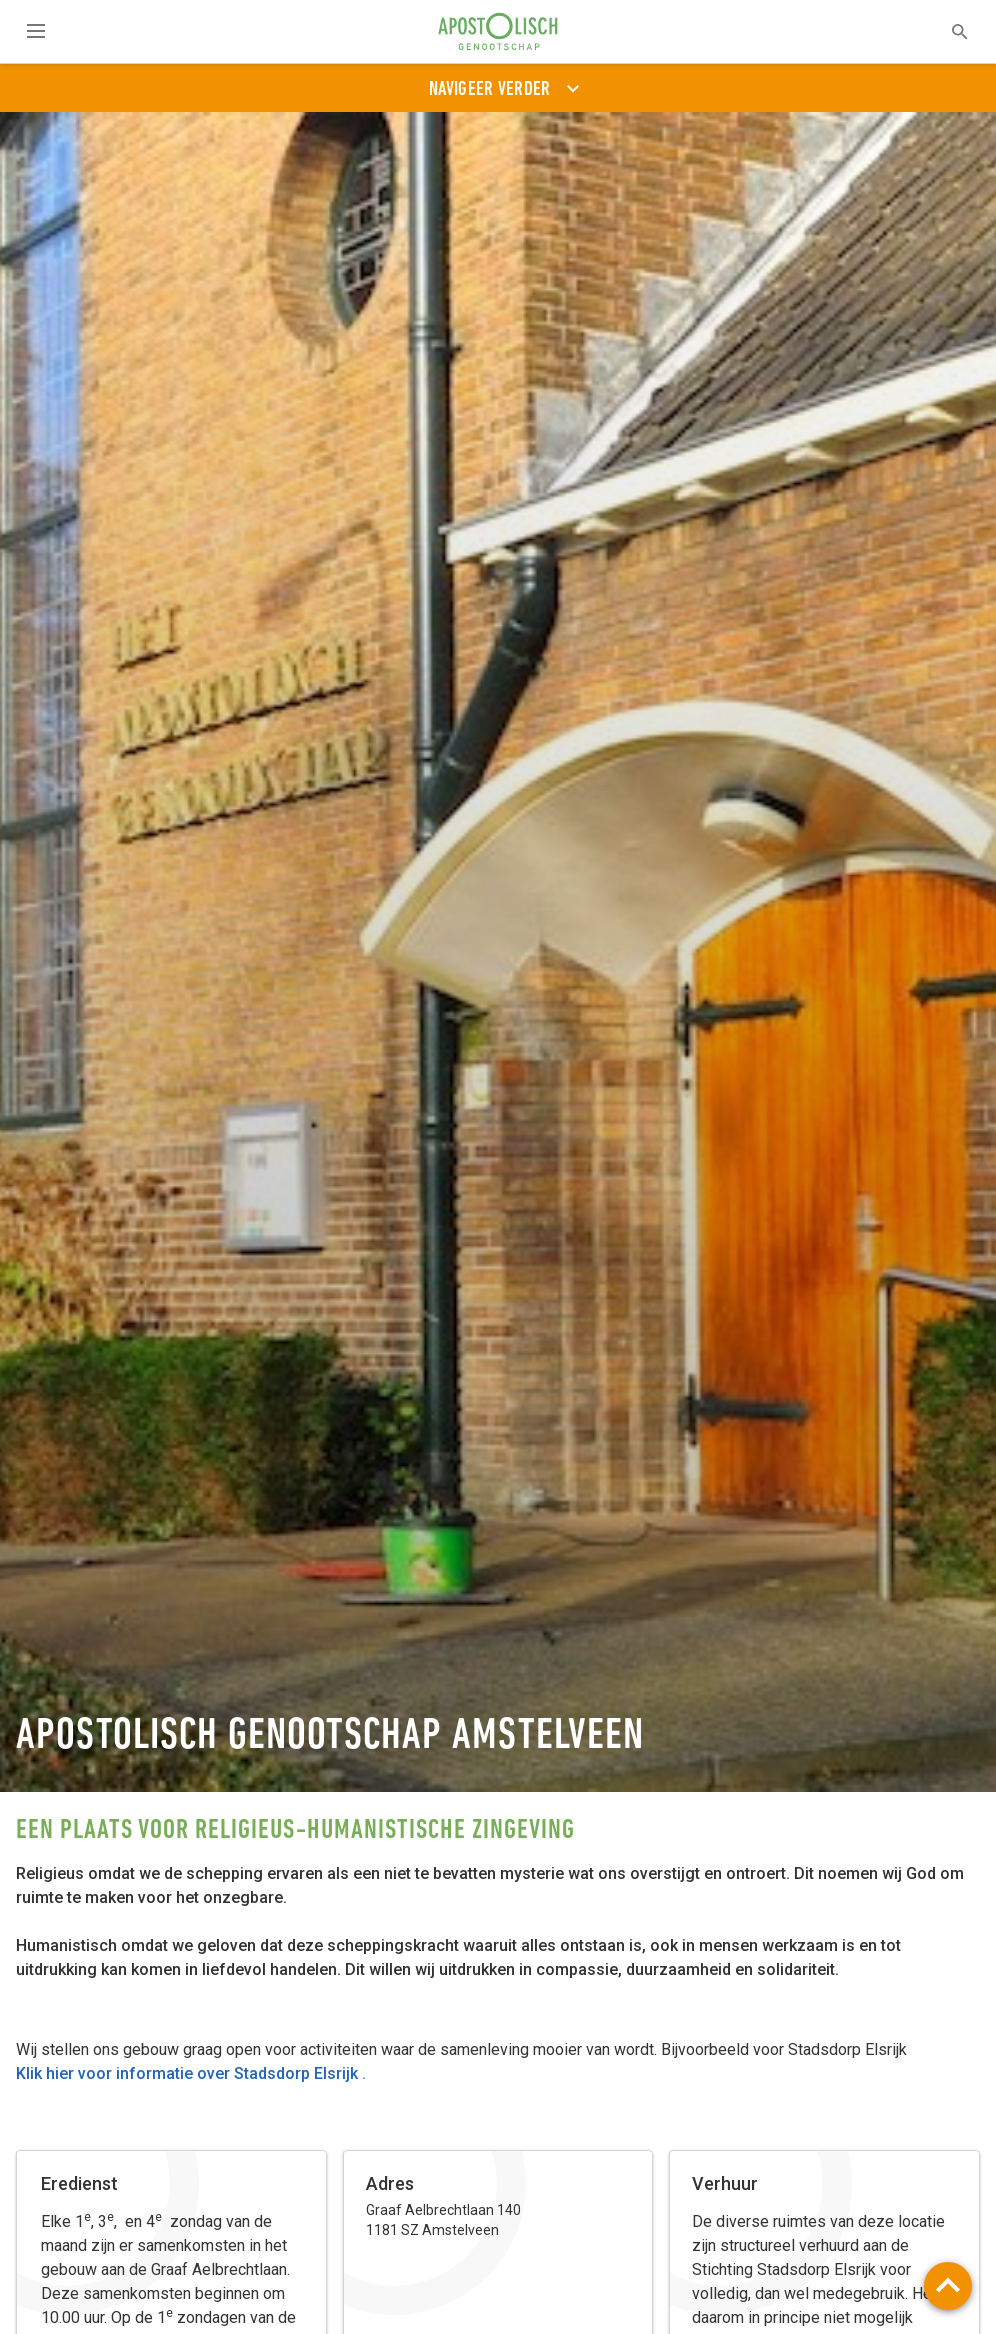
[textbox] (947, 32)
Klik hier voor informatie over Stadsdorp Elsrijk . (191, 2073)
